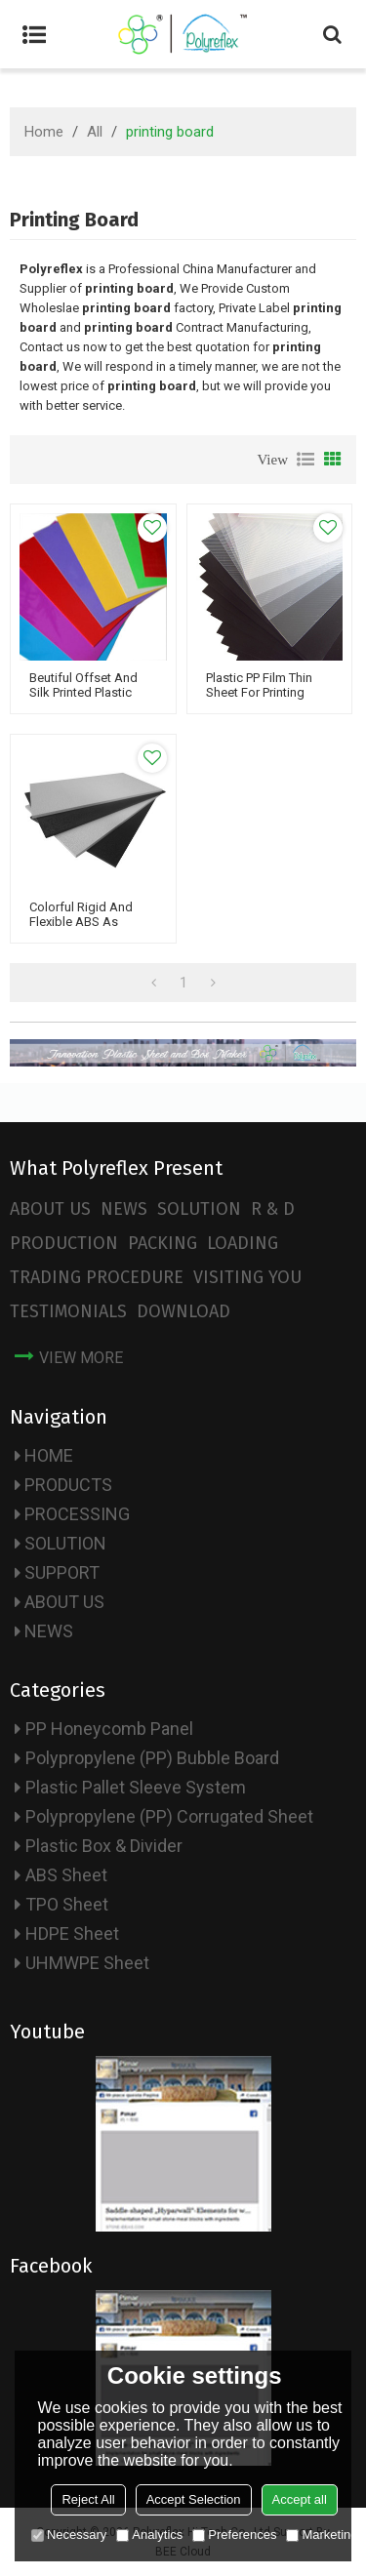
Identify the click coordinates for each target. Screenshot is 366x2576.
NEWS (124, 1209)
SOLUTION (199, 1209)
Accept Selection (193, 2499)
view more (81, 1357)
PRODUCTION (64, 1243)
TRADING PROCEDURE (96, 1277)
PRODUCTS (68, 1484)
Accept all (299, 2499)
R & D (273, 1209)
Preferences (234, 2534)
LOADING (242, 1243)
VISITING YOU (247, 1277)
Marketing (321, 2534)
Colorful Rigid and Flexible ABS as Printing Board (81, 922)
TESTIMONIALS (68, 1311)
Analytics (149, 2534)
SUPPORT (62, 1572)
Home (43, 132)
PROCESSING (77, 1514)
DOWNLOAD (183, 1311)
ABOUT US (50, 1209)
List (305, 459)
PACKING (162, 1243)
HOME (48, 1455)
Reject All (87, 2499)
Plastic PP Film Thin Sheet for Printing (259, 685)
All (94, 132)
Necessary (68, 2534)
